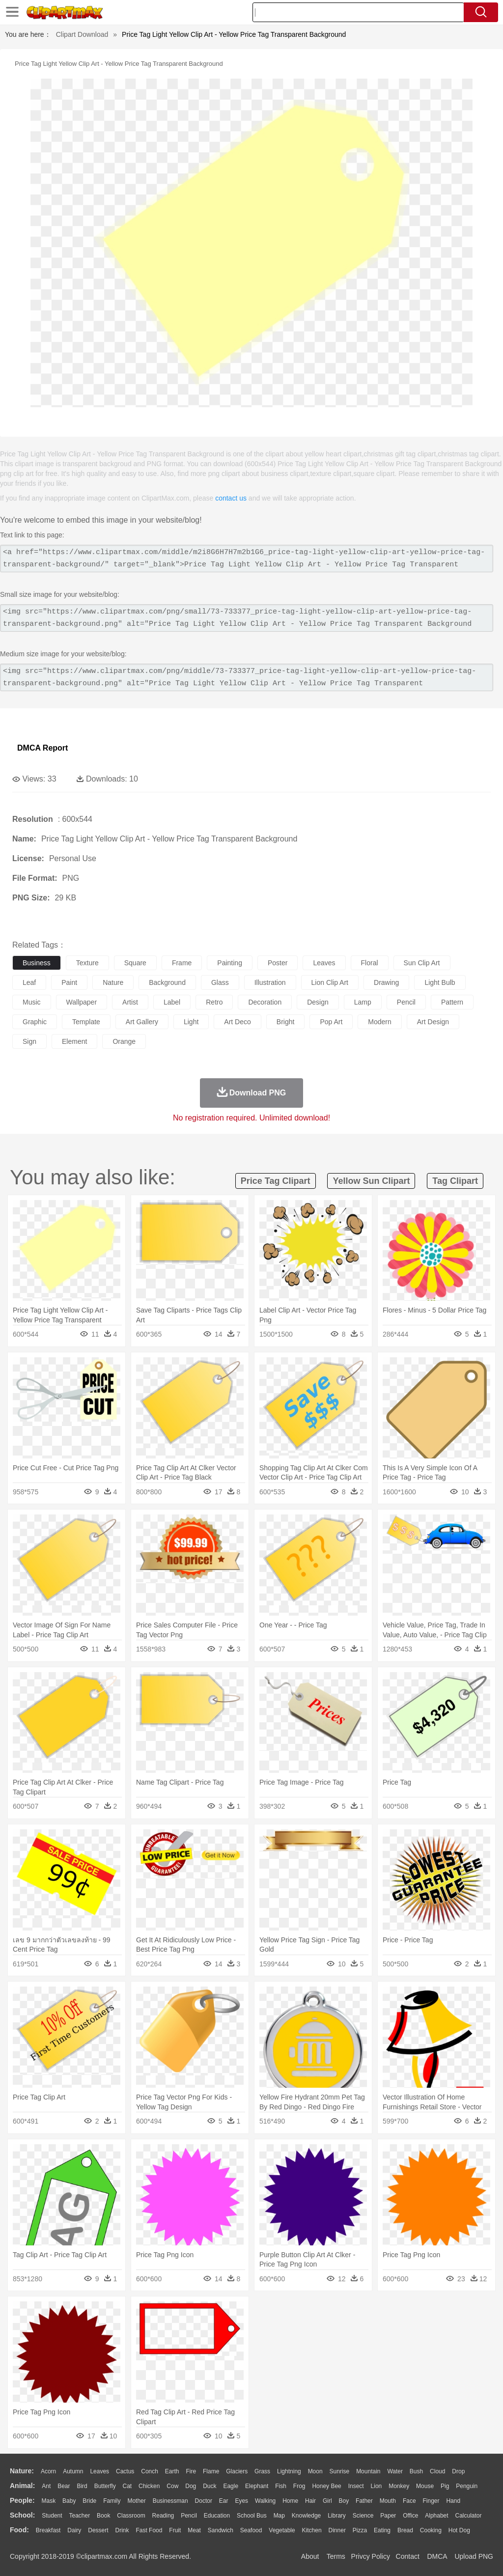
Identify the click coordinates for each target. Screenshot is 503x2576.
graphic (35, 1022)
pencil (406, 1002)
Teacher (79, 2515)
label (172, 1002)
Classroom (131, 2515)
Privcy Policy (370, 2556)
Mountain (368, 2471)
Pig (445, 2486)
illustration (270, 982)
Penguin (466, 2486)
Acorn (48, 2471)
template (86, 1022)
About (310, 2556)
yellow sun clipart (371, 1181)
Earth (172, 2471)
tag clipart (455, 1181)
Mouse (425, 2486)
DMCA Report (42, 748)
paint (69, 982)
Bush (416, 2471)
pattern (452, 1002)
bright (286, 1022)
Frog (299, 2486)
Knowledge (306, 2515)
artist (130, 1002)
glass (220, 982)
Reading (163, 2515)
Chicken (149, 2486)
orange (124, 1041)
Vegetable (282, 2530)
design (318, 1002)
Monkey (399, 2486)
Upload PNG (473, 2556)
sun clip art (422, 963)
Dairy (74, 2530)
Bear (63, 2486)
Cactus (125, 2471)
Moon (315, 2471)
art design (433, 1022)
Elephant (256, 2486)
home (290, 2500)
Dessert (98, 2530)
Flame (211, 2471)
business (37, 963)
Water (395, 2471)
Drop (458, 2471)
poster (277, 963)
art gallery (142, 1022)
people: (22, 2500)
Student (52, 2515)
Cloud (437, 2471)
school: (22, 2515)
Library (337, 2515)
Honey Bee (326, 2486)
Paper (388, 2515)
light (191, 1022)
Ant (46, 2486)
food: (19, 2530)
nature (113, 982)
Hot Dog (459, 2530)
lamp (362, 1002)
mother (136, 2500)
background (167, 982)
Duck (209, 2486)
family (111, 2500)
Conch (149, 2471)
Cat (127, 2486)
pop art (331, 1022)
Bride (89, 2500)
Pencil (189, 2515)
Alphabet (436, 2515)
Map (279, 2515)
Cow (172, 2486)
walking (265, 2500)
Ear (223, 2500)
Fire (191, 2471)
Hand (453, 2500)
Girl (327, 2500)
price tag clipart (275, 1181)
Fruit (175, 2530)
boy (344, 2500)
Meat (194, 2530)
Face (409, 2500)
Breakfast (48, 2530)
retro (214, 1002)
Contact (407, 2556)
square (135, 963)
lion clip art (329, 982)
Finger (430, 2500)
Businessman (170, 2500)
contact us (231, 498)
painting (229, 963)
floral (369, 963)
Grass (262, 2471)
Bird (82, 2486)
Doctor (203, 2500)
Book (103, 2515)
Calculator (468, 2515)
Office (410, 2515)
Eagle (230, 2486)
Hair (310, 2500)
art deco (237, 1022)
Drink (122, 2530)
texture (87, 963)
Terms (336, 2556)
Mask (48, 2500)
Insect (356, 2486)
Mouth (388, 2500)
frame (182, 963)
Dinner (337, 2530)
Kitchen (312, 2530)
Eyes (241, 2500)
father (364, 2500)
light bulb (439, 982)
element (74, 1041)
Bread (405, 2530)
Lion (376, 2486)
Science (363, 2515)
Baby (69, 2500)
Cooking (431, 2530)
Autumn (73, 2471)
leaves (324, 963)
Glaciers (237, 2471)
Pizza (360, 2530)
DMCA (437, 2556)
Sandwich (220, 2530)
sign (29, 1041)
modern (379, 1022)
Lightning (289, 2471)
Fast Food (149, 2530)
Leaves (99, 2471)
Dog (190, 2486)
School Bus (252, 2515)
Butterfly (105, 2486)
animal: (22, 2486)
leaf (29, 982)
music (32, 1002)
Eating (382, 2530)
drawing (386, 982)
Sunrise (340, 2471)
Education (217, 2515)
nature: (22, 2471)
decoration (264, 1002)
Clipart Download (82, 34)
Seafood (251, 2530)
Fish (280, 2486)
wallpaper (81, 1002)
